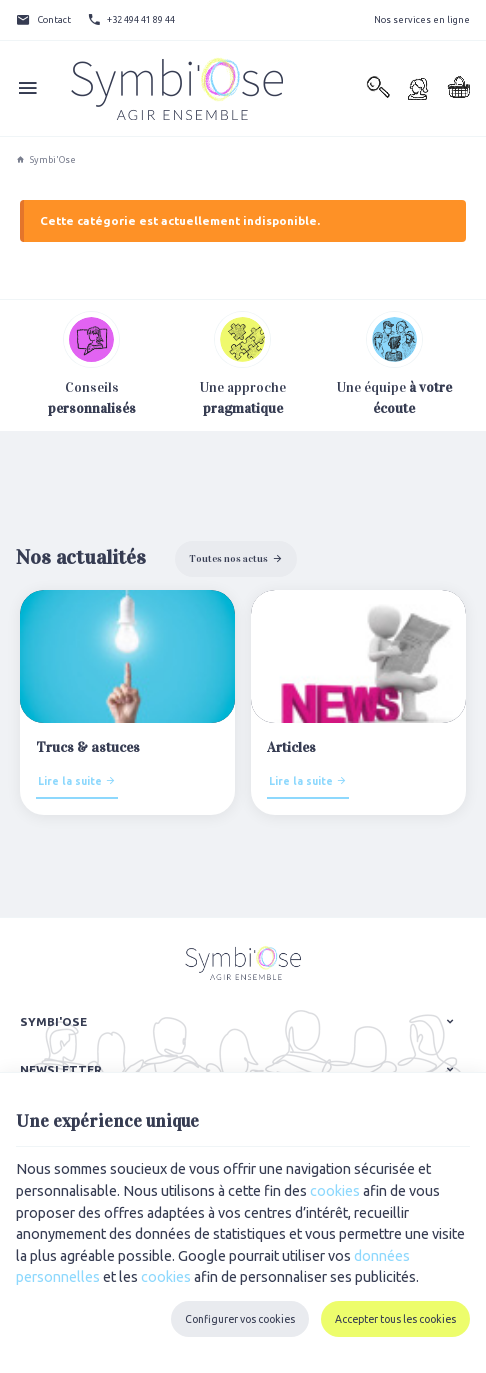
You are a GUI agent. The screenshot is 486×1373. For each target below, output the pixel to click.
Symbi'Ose (46, 160)
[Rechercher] (378, 89)
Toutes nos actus (228, 558)
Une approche (243, 364)
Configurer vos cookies (240, 1319)
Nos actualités (81, 557)
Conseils (92, 398)
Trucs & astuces (88, 747)
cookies (335, 1191)
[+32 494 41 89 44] (131, 20)
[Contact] (43, 20)
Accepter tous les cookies (395, 1319)
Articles (291, 747)
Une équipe (394, 364)
